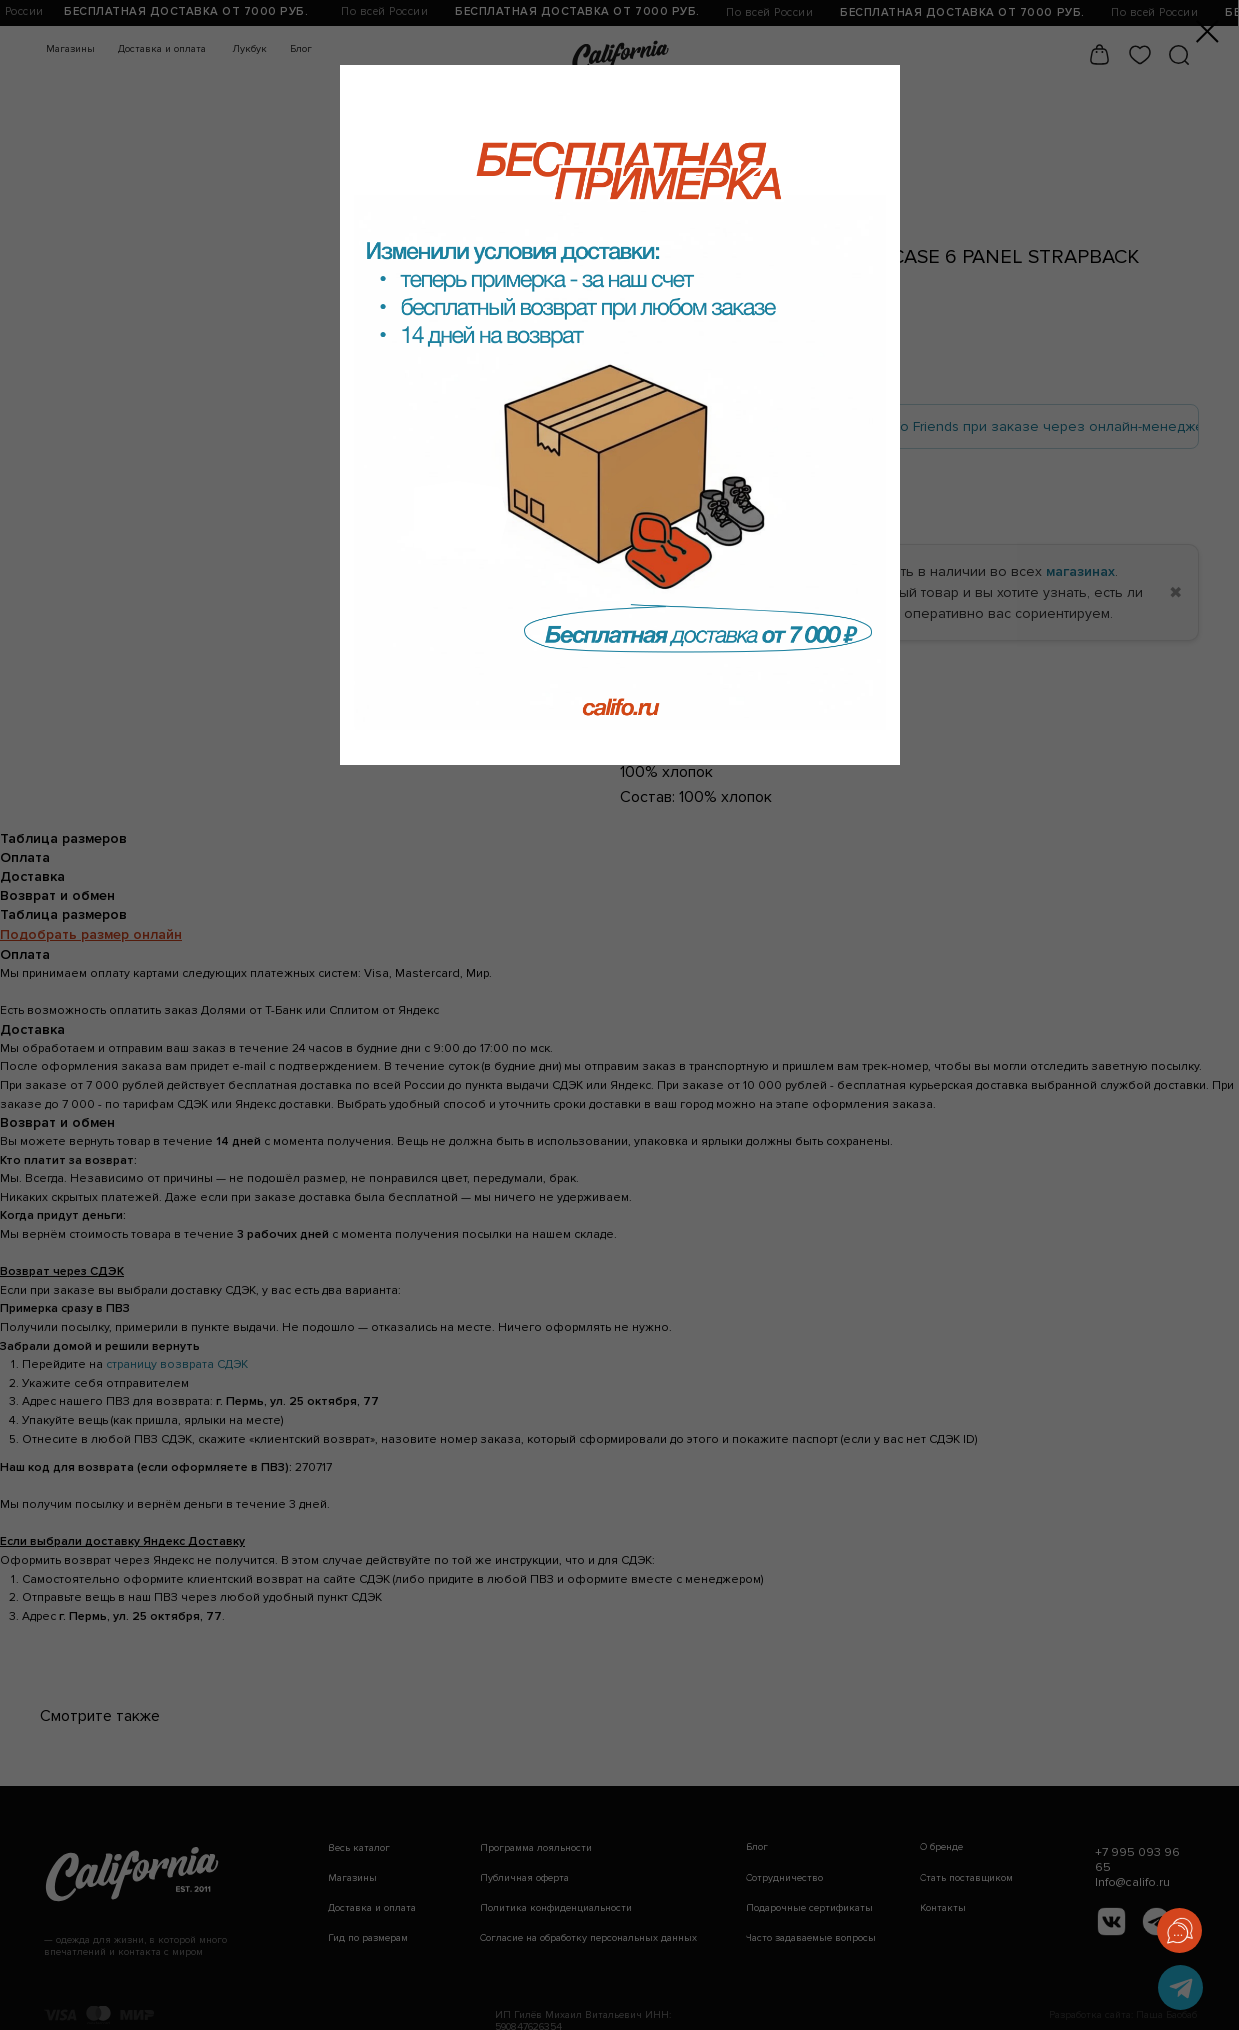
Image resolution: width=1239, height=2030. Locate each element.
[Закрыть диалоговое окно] (1207, 31)
